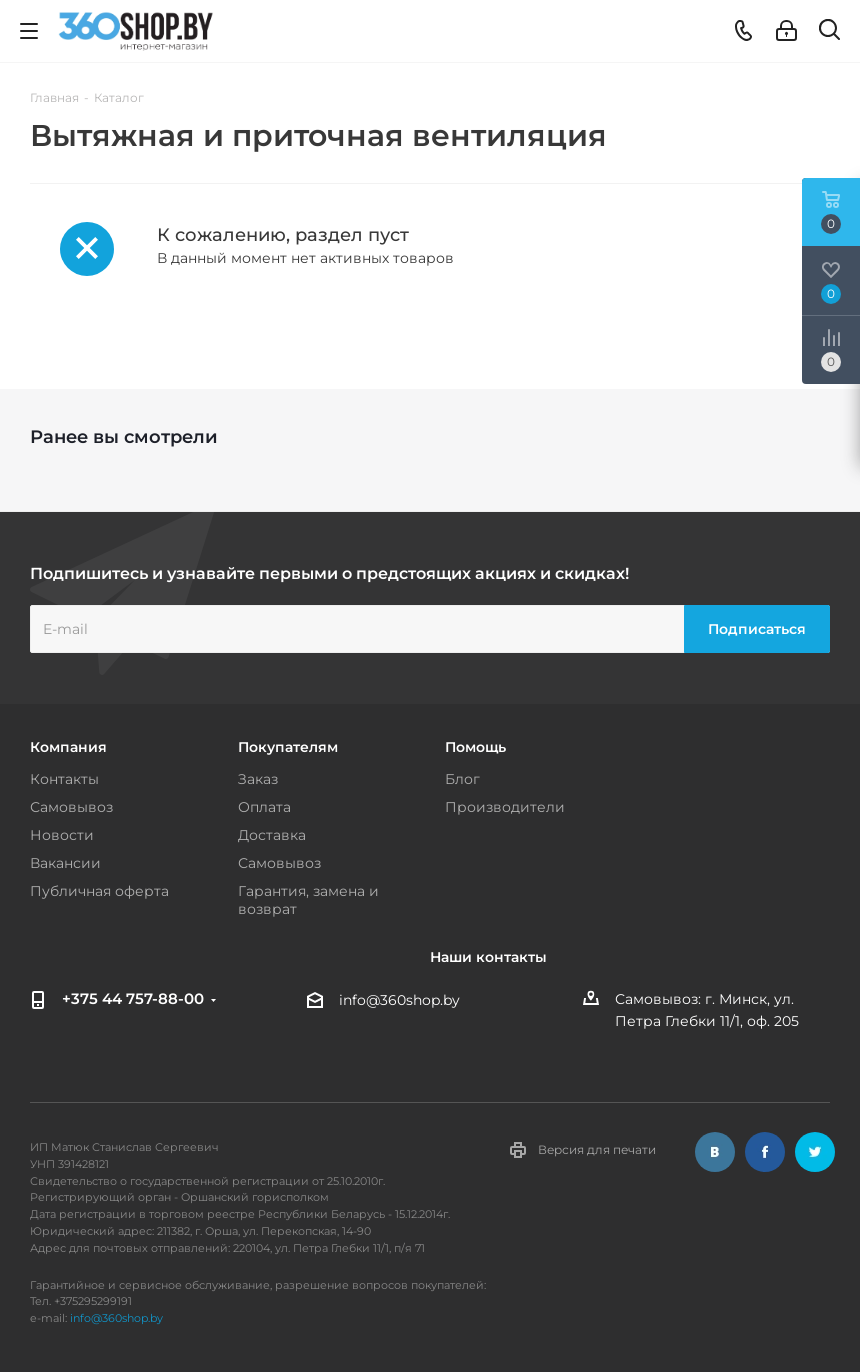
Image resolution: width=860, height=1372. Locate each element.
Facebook (765, 1152)
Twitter (815, 1152)
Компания (68, 747)
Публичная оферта (99, 891)
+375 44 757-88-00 (133, 998)
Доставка (272, 835)
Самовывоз (71, 807)
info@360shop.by (399, 1000)
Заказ (258, 779)
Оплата (264, 807)
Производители (505, 807)
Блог (462, 779)
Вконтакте (715, 1152)
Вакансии (65, 863)
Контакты (64, 779)
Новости (62, 835)
